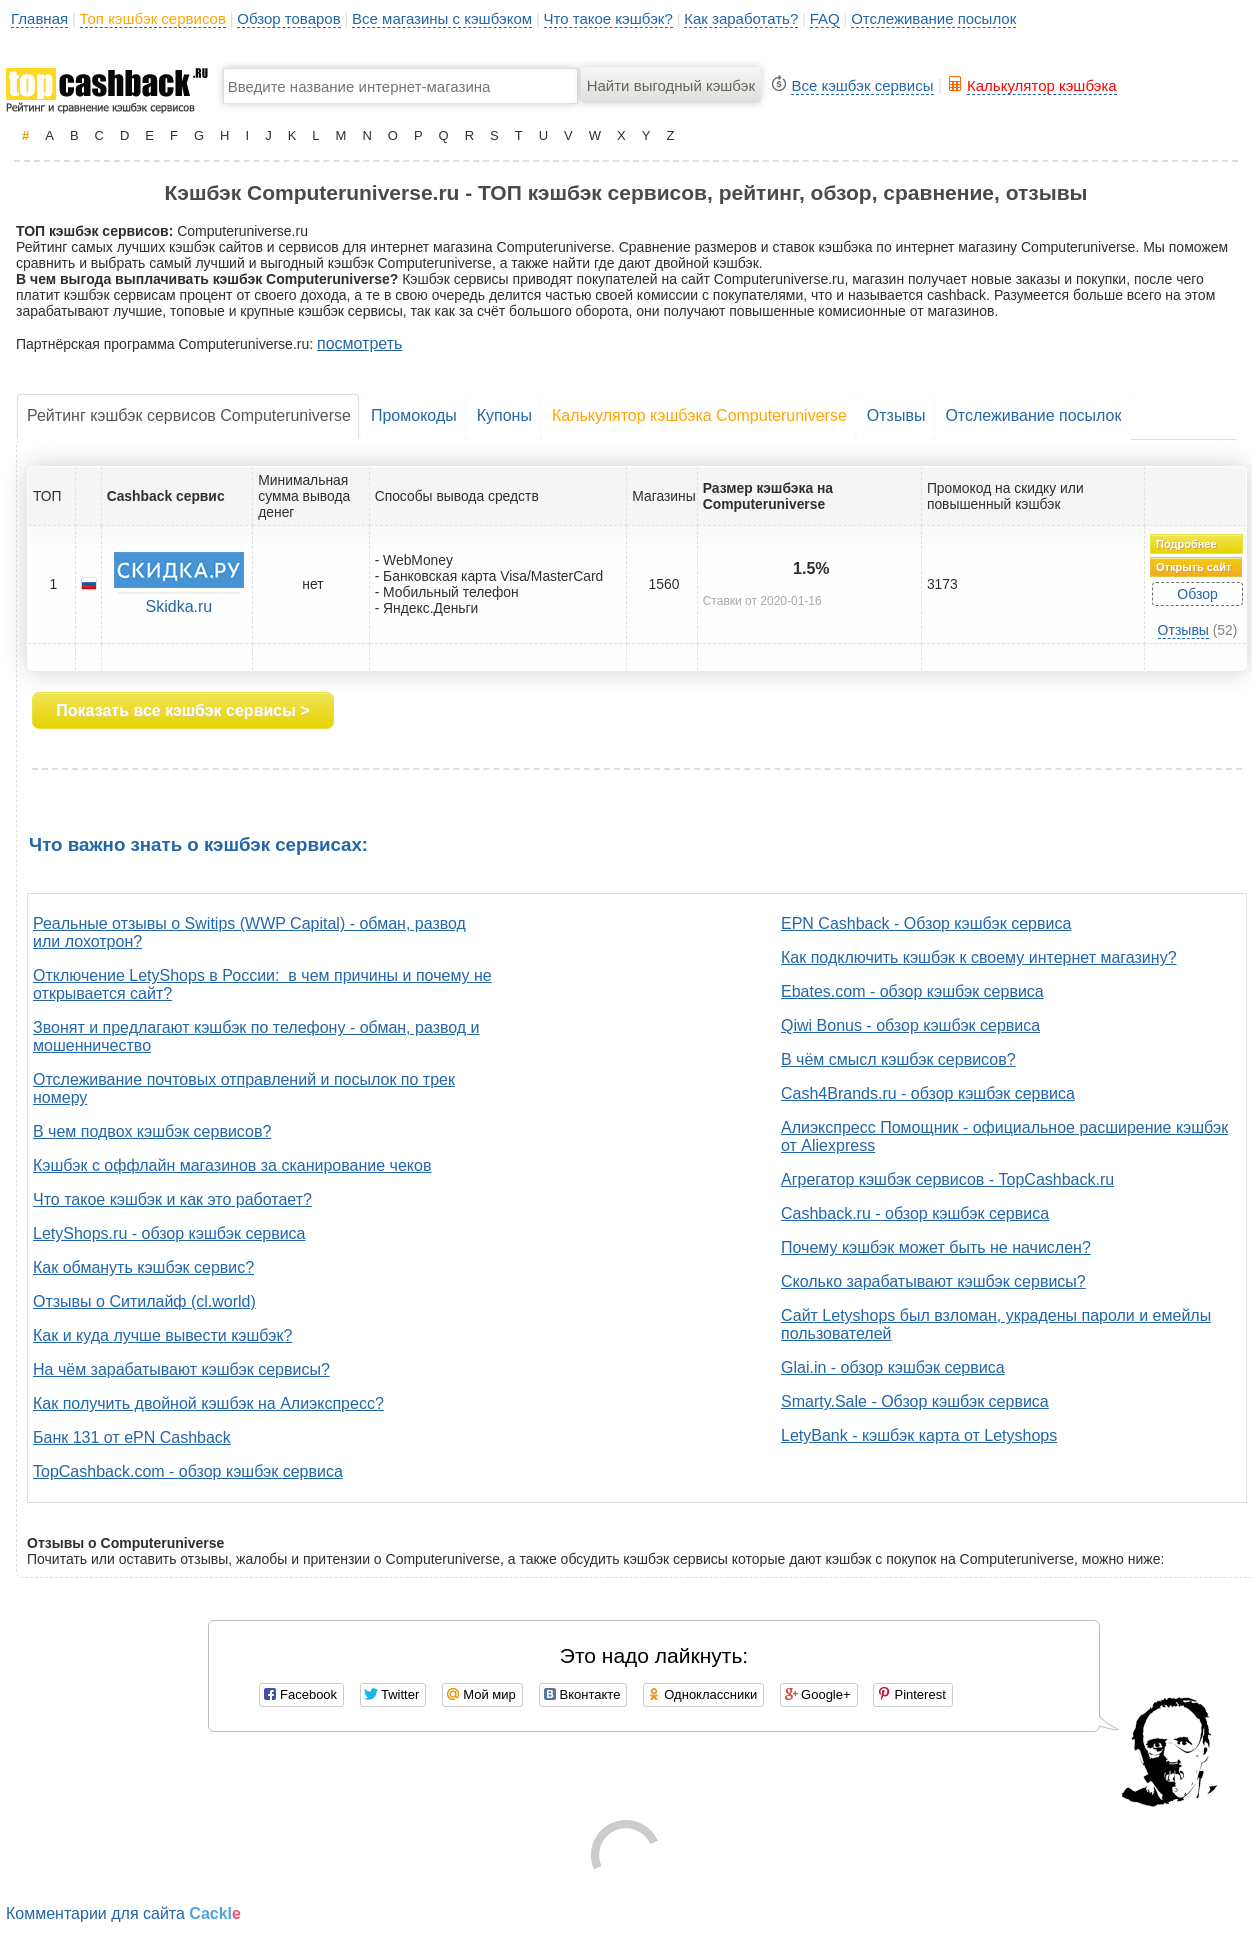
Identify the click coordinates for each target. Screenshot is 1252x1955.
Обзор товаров (288, 18)
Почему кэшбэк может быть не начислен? (936, 1247)
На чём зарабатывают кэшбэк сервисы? (181, 1369)
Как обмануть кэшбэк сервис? (143, 1267)
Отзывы (896, 415)
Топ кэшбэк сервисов (153, 18)
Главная (39, 18)
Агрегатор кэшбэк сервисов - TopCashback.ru (947, 1179)
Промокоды (414, 415)
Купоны (504, 415)
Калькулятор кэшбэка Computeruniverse (699, 415)
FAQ (825, 18)
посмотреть (359, 343)
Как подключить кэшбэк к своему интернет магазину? (979, 957)
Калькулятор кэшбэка (1042, 85)
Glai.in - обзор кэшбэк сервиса (893, 1367)
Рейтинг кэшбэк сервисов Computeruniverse (189, 415)
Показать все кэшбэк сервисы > (182, 710)
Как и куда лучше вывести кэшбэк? (162, 1335)
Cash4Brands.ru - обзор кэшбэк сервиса (928, 1093)
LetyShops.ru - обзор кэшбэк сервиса (169, 1233)
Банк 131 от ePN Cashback (132, 1437)
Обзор (1197, 594)
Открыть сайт (1193, 567)
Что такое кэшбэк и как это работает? (172, 1199)
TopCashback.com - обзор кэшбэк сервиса (188, 1471)
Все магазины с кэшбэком (442, 18)
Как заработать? (741, 18)
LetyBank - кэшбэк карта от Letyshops (919, 1435)
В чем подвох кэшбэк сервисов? (152, 1131)
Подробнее (1186, 544)
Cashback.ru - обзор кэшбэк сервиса (915, 1213)
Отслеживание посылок (933, 18)
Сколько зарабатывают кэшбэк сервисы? (933, 1281)
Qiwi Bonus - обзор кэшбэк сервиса (910, 1025)
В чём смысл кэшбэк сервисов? (898, 1059)
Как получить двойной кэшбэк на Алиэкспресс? (208, 1403)
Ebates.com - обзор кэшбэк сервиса (912, 991)
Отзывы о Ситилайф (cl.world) (144, 1301)
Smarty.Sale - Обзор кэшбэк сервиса (915, 1401)
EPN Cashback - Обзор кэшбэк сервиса (926, 923)
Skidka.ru (179, 606)
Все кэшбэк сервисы (862, 85)
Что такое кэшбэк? (608, 18)
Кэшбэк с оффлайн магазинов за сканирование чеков (232, 1165)
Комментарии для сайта (123, 1913)
